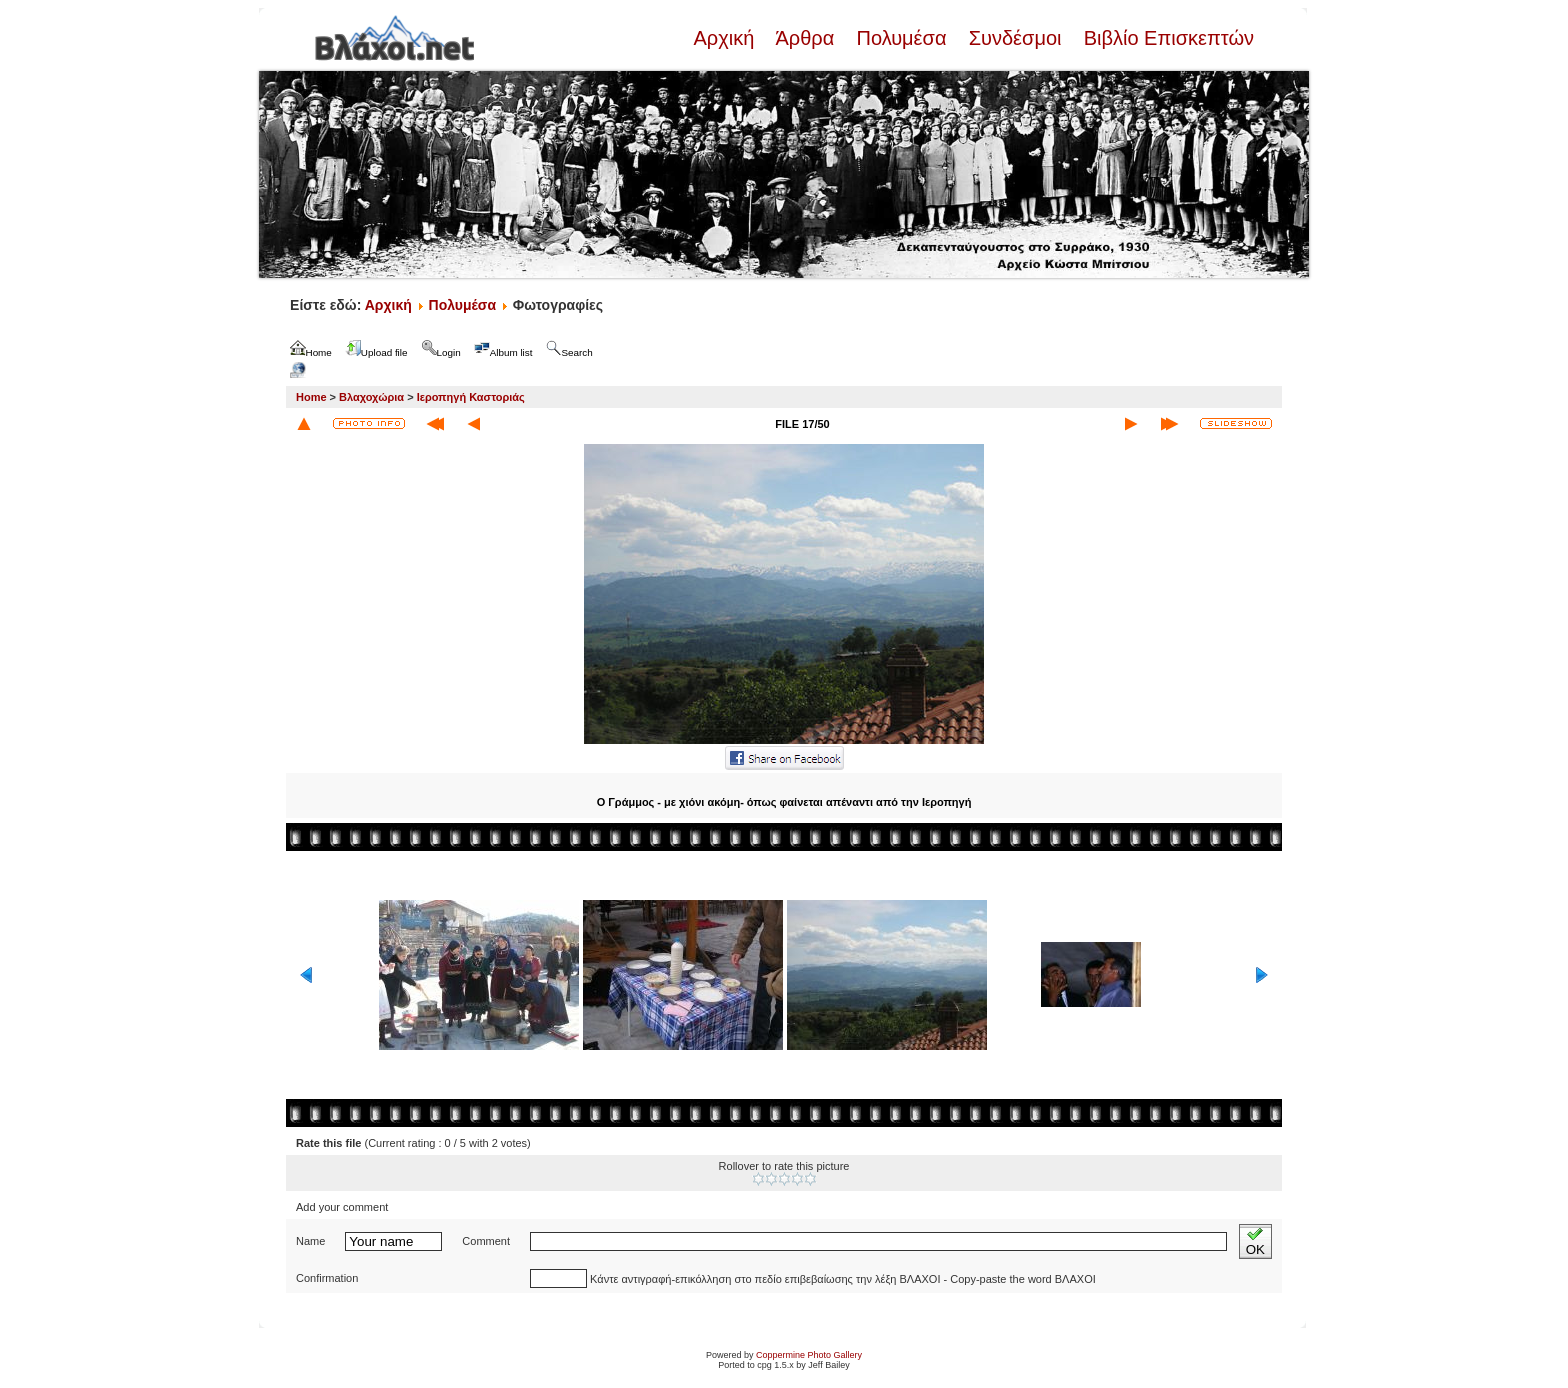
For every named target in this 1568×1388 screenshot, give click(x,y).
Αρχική (726, 38)
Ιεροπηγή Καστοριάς (471, 397)
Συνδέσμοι (1015, 38)
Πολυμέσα (901, 38)
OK (1255, 1241)
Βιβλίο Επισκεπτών (1166, 38)
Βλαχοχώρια (371, 397)
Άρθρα (805, 38)
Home (311, 397)
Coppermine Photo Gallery (809, 1355)
